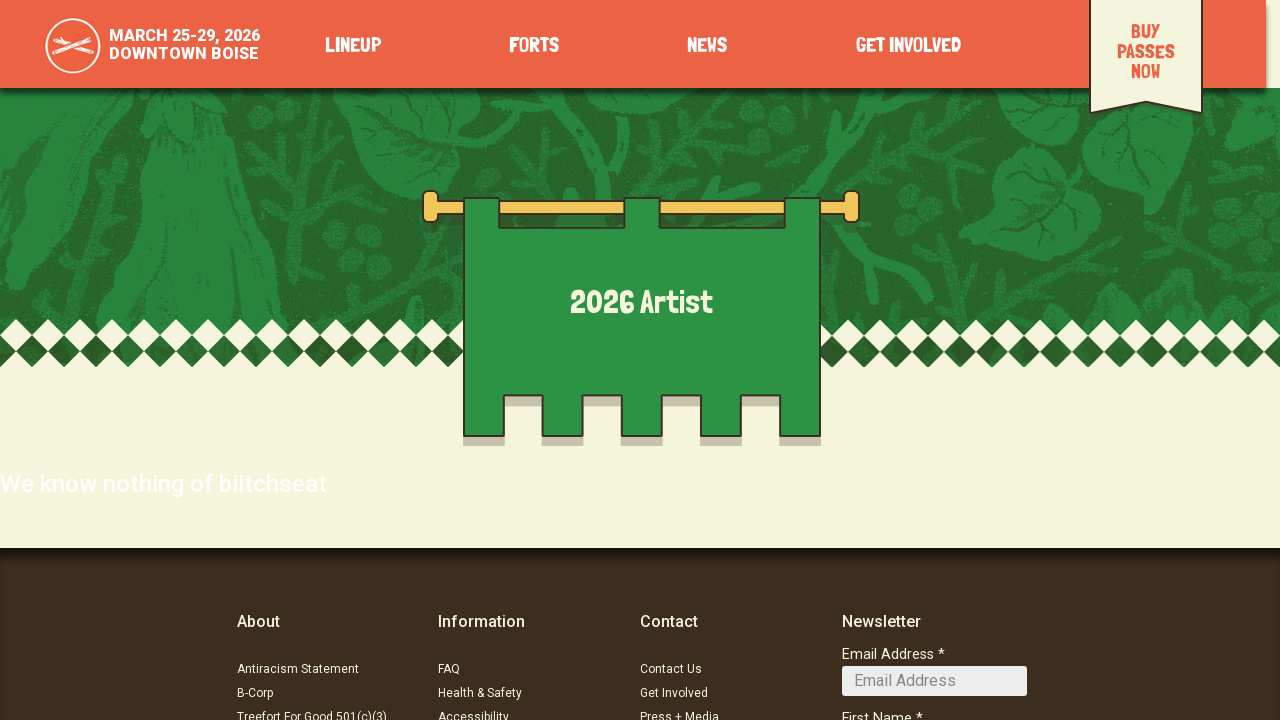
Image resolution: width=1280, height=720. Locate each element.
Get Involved (908, 45)
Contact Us (671, 669)
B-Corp (255, 693)
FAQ (449, 669)
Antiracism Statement (298, 669)
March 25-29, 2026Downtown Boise (184, 44)
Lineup (353, 45)
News (707, 45)
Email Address (888, 654)
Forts (534, 45)
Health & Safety (480, 693)
